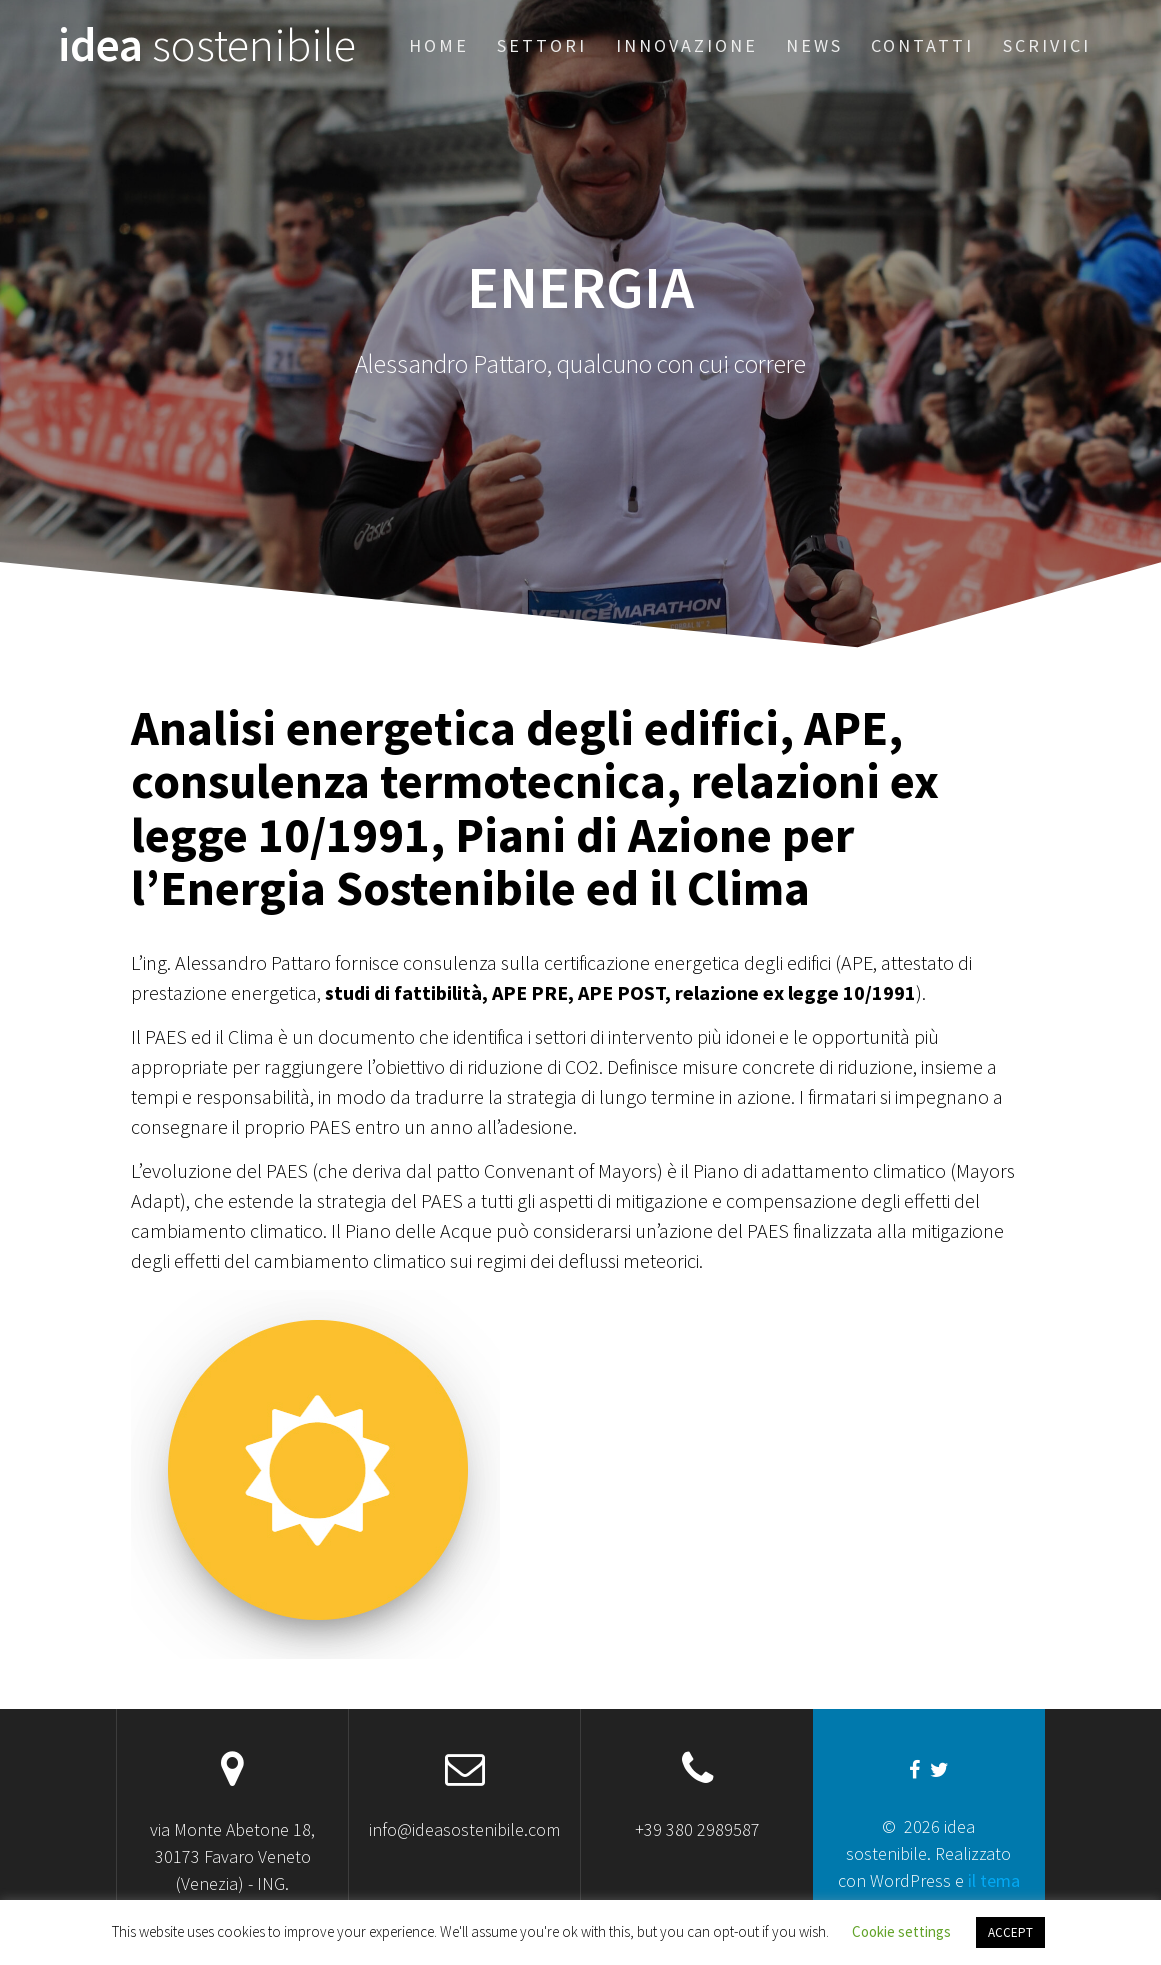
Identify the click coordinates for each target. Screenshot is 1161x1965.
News (814, 45)
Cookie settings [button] (901, 1931)
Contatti (922, 45)
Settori (542, 45)
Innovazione (687, 45)
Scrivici (1047, 45)
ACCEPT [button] (1010, 1932)
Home (439, 45)
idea (207, 45)
